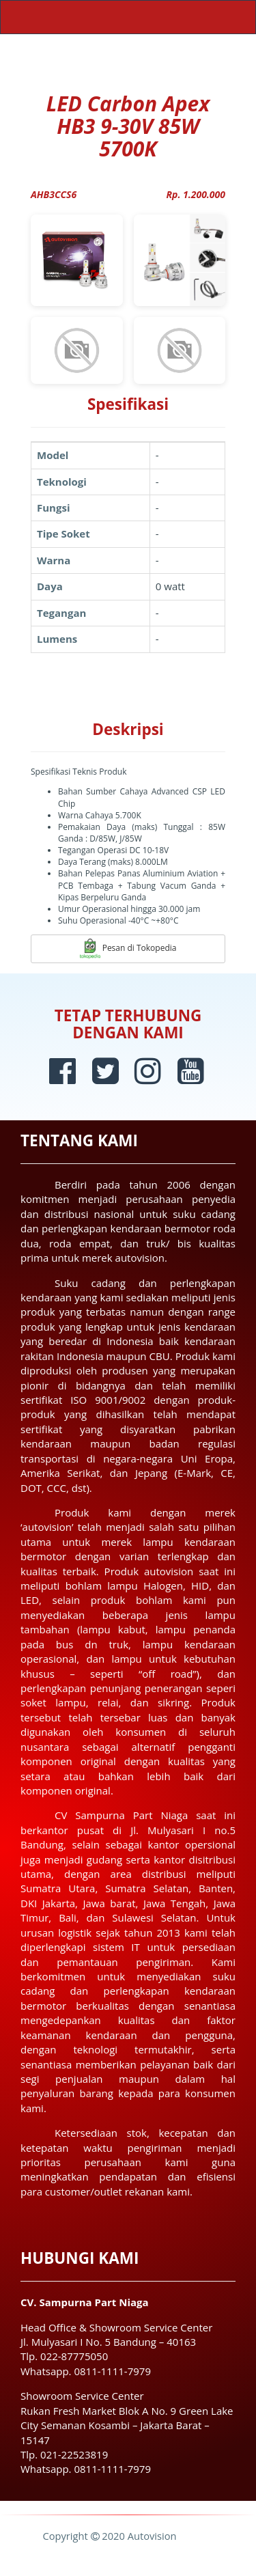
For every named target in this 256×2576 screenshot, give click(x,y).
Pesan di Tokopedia (128, 949)
